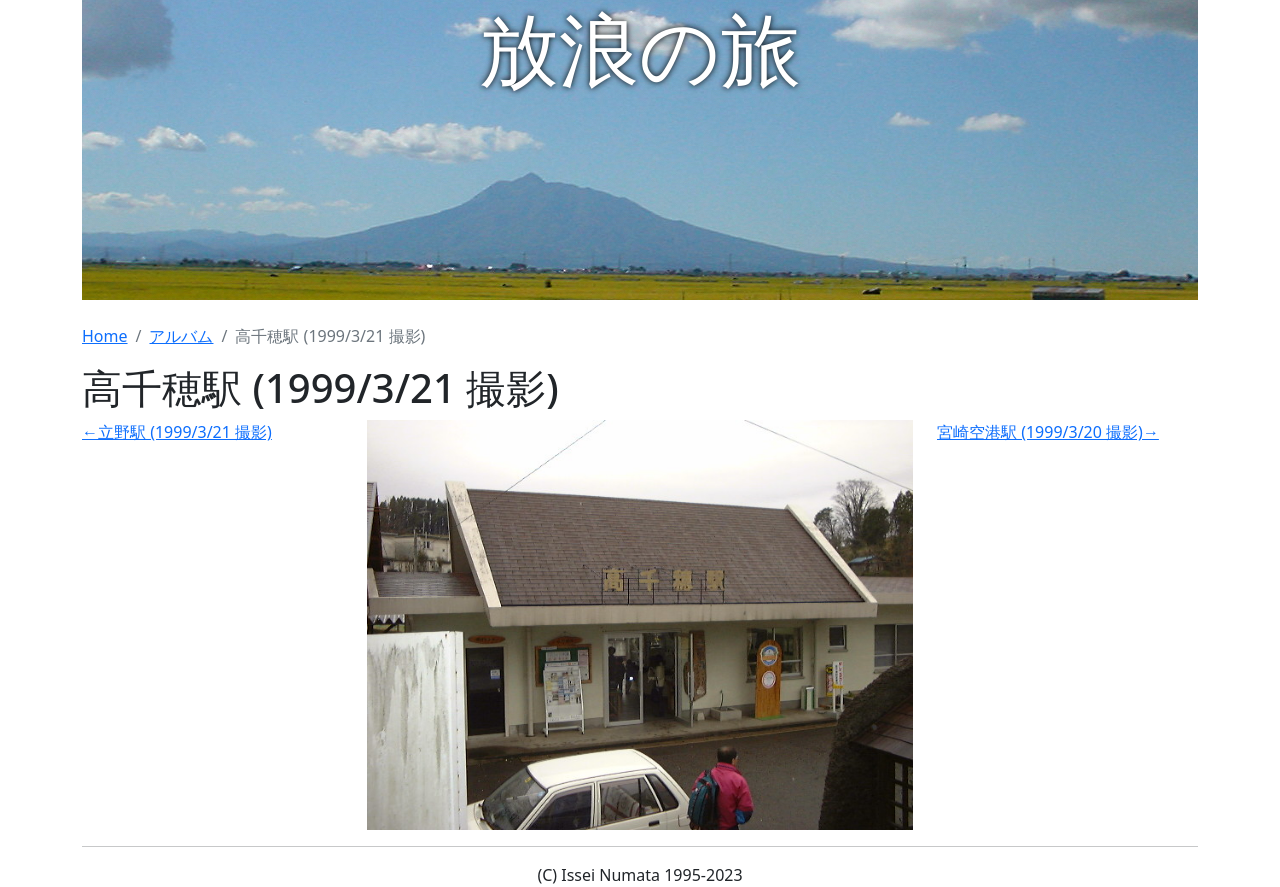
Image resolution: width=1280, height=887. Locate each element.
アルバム (181, 336)
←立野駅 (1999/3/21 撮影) (177, 432)
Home (105, 336)
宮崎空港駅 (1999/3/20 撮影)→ (1048, 432)
